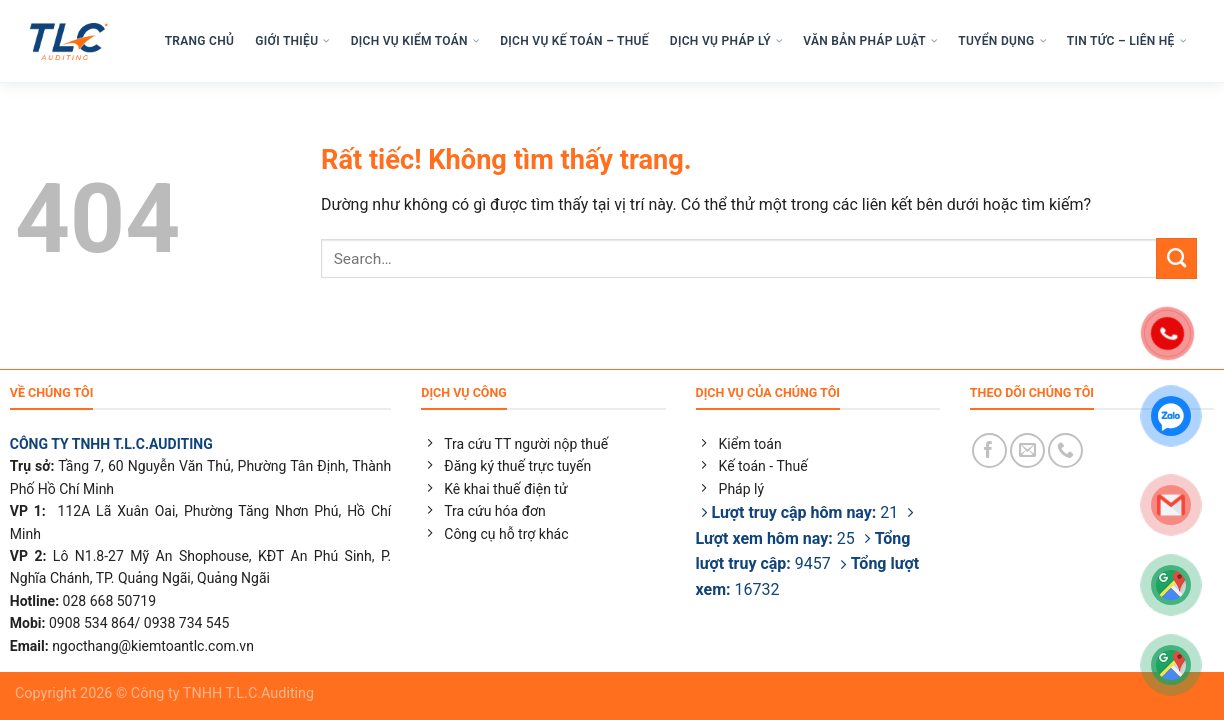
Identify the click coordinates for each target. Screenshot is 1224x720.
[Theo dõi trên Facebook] (989, 450)
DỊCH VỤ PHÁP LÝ (726, 45)
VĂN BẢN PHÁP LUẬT (870, 45)
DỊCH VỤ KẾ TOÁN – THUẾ (574, 45)
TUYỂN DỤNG (1002, 45)
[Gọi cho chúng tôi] (1065, 450)
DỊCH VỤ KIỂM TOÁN (415, 45)
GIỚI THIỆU (292, 45)
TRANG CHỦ (200, 45)
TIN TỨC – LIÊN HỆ (1126, 45)
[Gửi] (1176, 265)
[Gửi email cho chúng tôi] (1027, 450)
